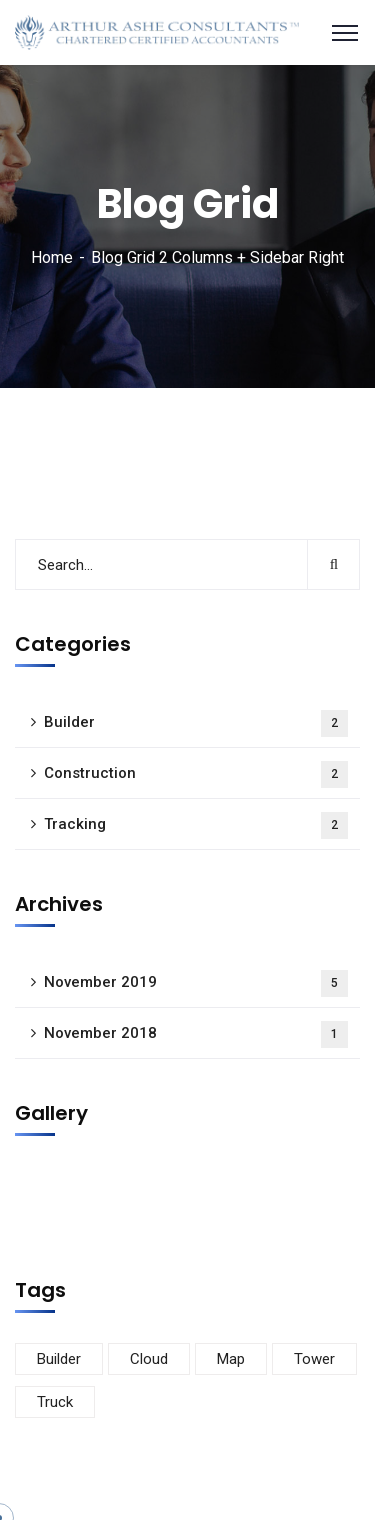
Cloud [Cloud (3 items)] (149, 1359)
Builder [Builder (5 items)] (59, 1359)
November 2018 (196, 1034)
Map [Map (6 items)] (231, 1359)
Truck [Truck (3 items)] (55, 1402)
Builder (196, 723)
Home (52, 257)
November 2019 (196, 983)
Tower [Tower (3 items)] (314, 1359)
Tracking (196, 825)
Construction (196, 774)
